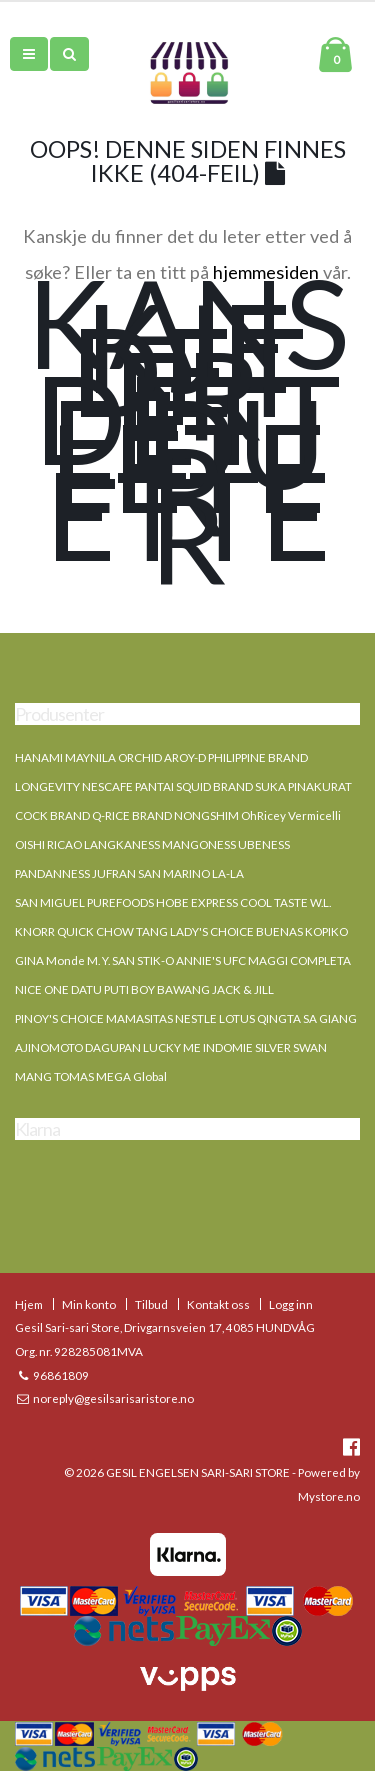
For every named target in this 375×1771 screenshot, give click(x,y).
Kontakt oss (218, 1304)
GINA (29, 960)
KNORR (35, 931)
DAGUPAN (113, 1047)
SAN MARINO (174, 873)
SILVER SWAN (291, 1047)
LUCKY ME (172, 1047)
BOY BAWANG (170, 989)
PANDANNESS (52, 873)
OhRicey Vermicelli (291, 815)
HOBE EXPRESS (197, 902)
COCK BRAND (52, 815)
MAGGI (268, 960)
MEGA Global (131, 1076)
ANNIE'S (198, 960)
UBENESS (264, 844)
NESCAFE (107, 786)
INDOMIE (228, 1047)
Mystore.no (329, 1496)
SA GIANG (330, 1018)
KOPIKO (326, 931)
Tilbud (151, 1304)
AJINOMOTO (49, 1047)
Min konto (89, 1304)
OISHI (30, 844)
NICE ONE (42, 989)
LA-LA (228, 873)
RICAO (64, 844)
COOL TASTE (274, 902)
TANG (152, 931)
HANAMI (39, 757)
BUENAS (279, 931)
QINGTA (279, 1018)
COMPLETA (320, 960)
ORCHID (140, 757)
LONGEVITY (47, 786)
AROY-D (185, 757)
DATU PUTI (100, 989)
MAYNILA (90, 757)
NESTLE (196, 1018)
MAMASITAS (139, 1018)
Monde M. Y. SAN (90, 960)
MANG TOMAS (54, 1076)
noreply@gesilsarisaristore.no (112, 1398)
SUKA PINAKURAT (303, 786)
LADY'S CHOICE (212, 931)
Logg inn (291, 1304)
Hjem (29, 1304)
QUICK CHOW (95, 931)
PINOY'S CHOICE (59, 1018)
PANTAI (154, 786)
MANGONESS (199, 844)
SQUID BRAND (214, 786)
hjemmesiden (266, 272)
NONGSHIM (206, 815)
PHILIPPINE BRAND (258, 757)
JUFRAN (114, 873)
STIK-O (155, 960)
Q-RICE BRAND (132, 815)
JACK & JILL (243, 989)
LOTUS (237, 1018)
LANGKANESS (122, 844)
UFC (234, 960)
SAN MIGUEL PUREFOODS (84, 902)
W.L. (320, 902)
